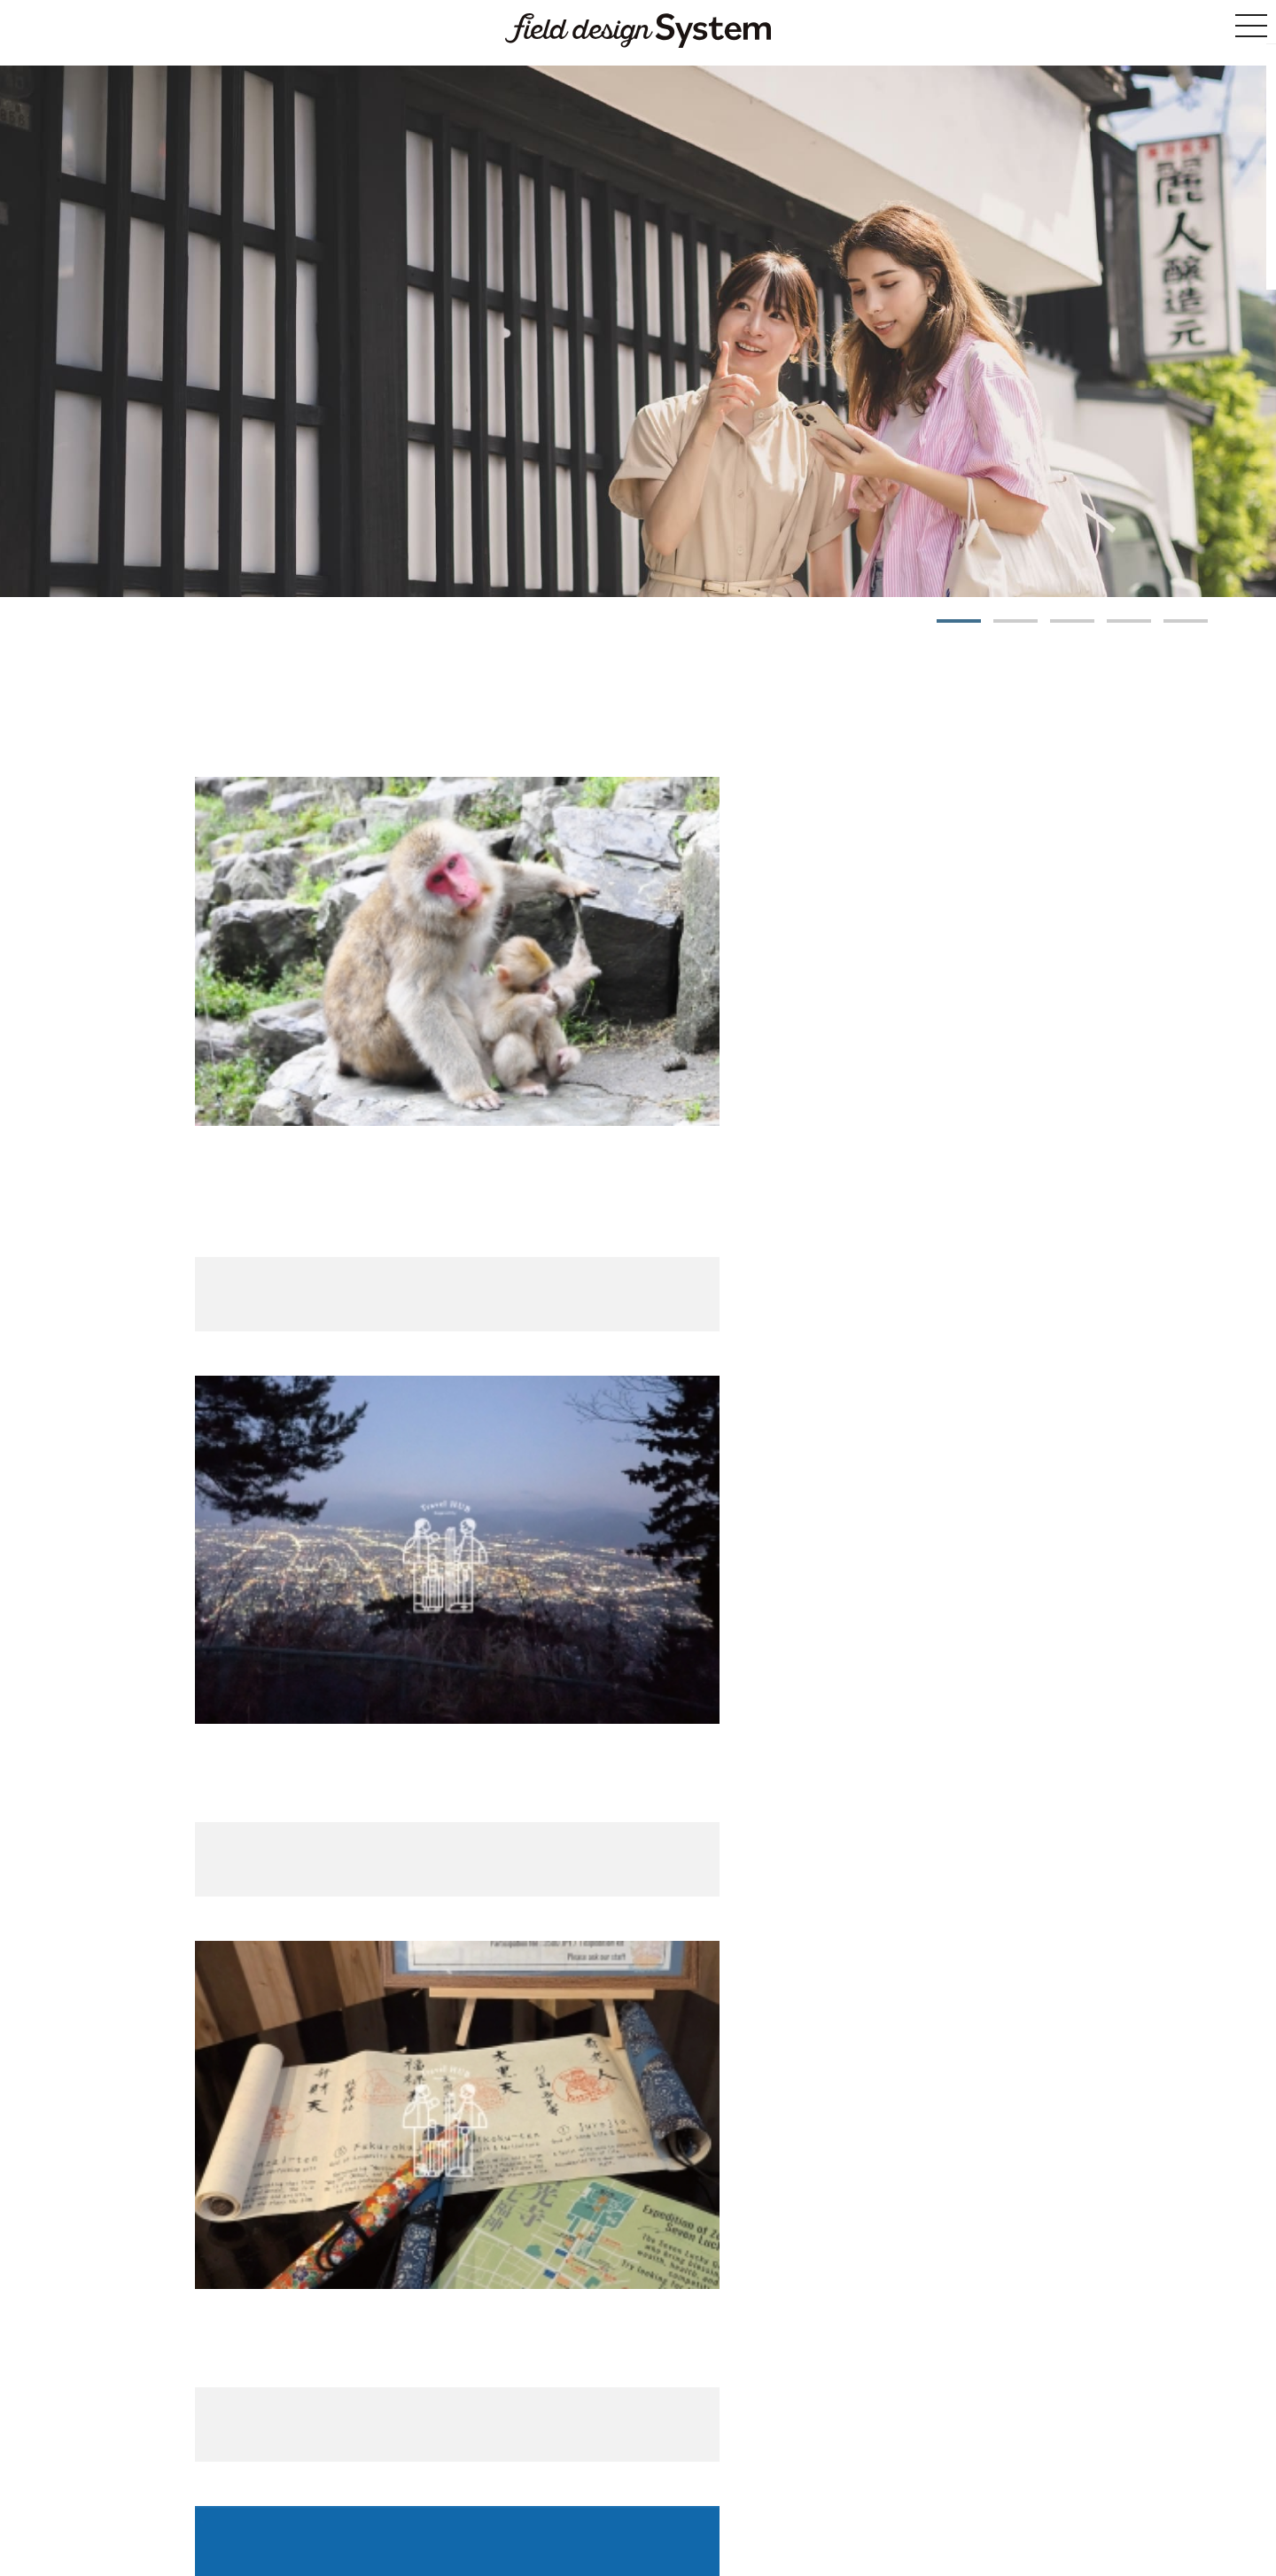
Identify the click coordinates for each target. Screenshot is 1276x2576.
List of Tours (401, 2488)
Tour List (619, 2329)
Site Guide (467, 2488)
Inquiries (923, 2488)
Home (345, 2488)
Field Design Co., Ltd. (732, 2524)
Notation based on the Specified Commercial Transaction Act (658, 2488)
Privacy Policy (857, 2488)
